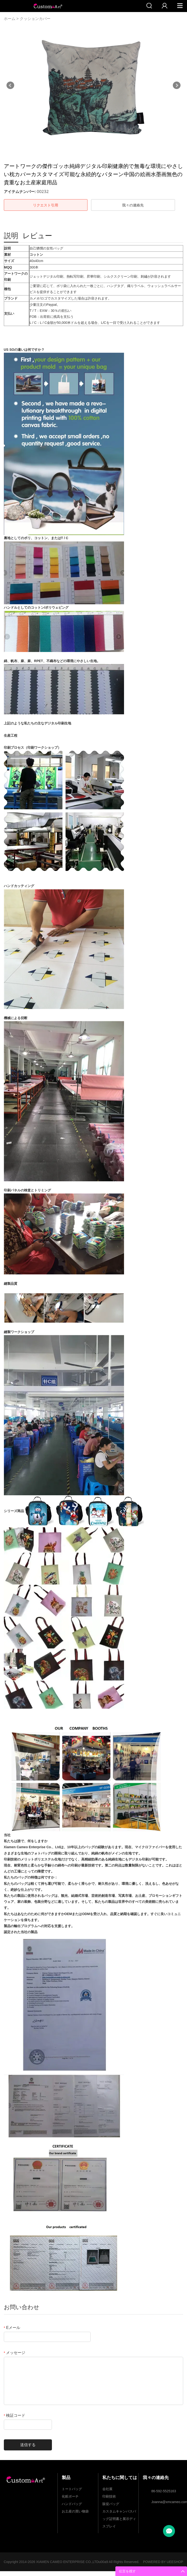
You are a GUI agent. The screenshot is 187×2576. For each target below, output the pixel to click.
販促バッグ (110, 2504)
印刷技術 (109, 2496)
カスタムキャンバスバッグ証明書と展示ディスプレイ (119, 2512)
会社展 (107, 2489)
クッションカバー (35, 18)
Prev (10, 85)
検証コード (14, 2415)
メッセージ (14, 2353)
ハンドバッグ (72, 2504)
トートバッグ (72, 2489)
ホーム (9, 18)
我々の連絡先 (133, 205)
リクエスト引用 (45, 205)
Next (177, 85)
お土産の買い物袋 (75, 2511)
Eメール (12, 2328)
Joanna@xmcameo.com (165, 2502)
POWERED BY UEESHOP (163, 2562)
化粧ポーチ (70, 2496)
